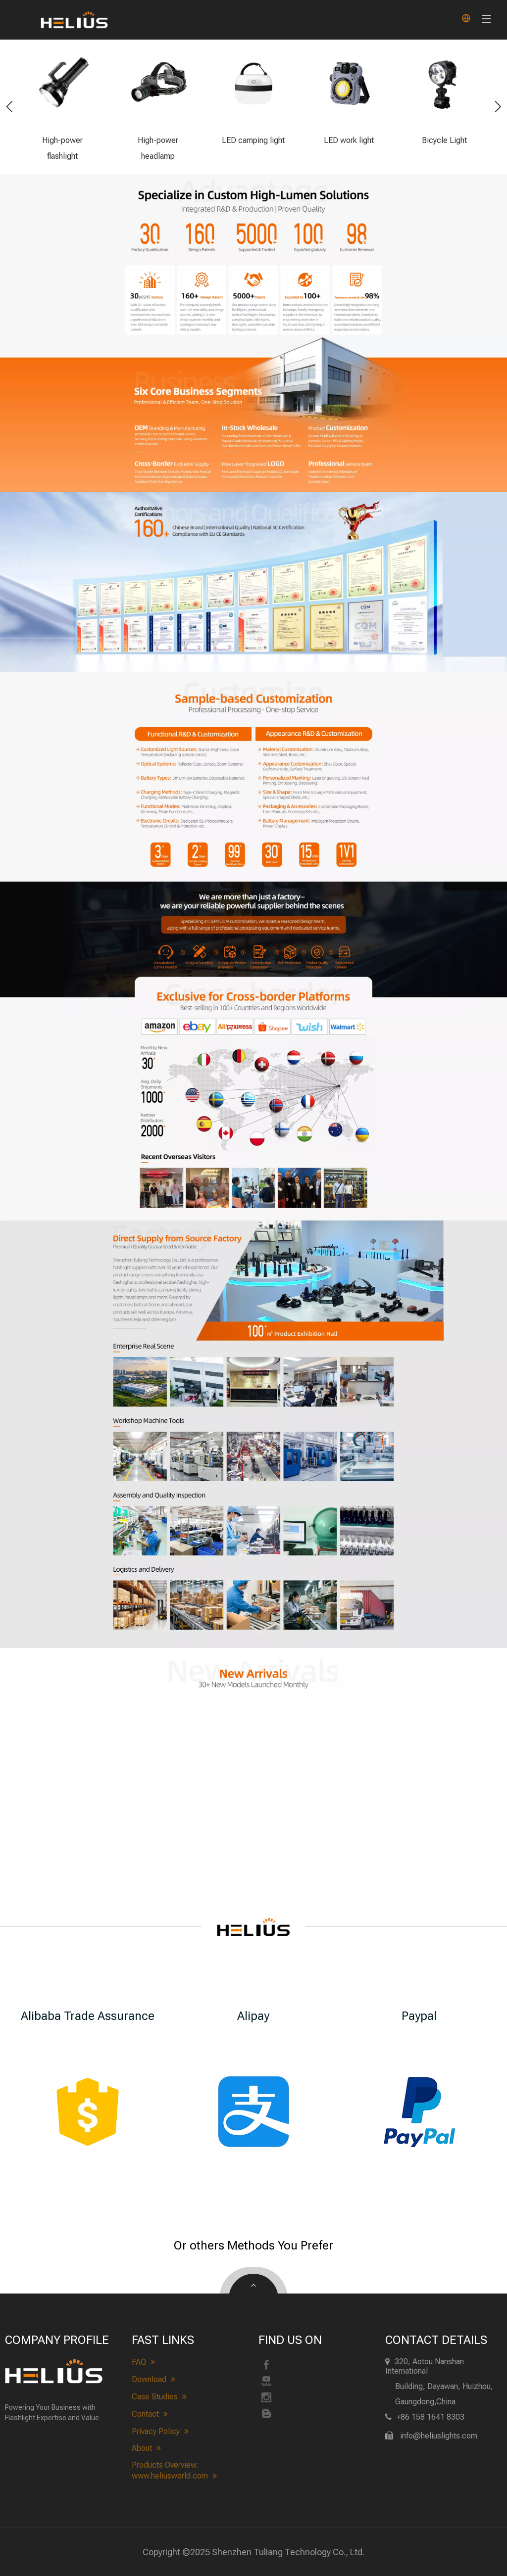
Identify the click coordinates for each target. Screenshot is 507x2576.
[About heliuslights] (253, 1279)
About (146, 2448)
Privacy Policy (160, 2431)
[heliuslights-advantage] (253, 255)
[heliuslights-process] (253, 948)
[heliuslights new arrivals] (253, 1673)
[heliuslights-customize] (253, 777)
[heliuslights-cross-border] (253, 1115)
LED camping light (253, 140)
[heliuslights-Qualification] (253, 582)
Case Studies (159, 2397)
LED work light (349, 140)
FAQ (143, 2362)
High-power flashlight (62, 148)
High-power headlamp (158, 148)
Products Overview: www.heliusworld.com (174, 2470)
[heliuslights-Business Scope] (253, 414)
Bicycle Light (444, 140)
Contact (150, 2414)
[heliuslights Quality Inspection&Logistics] (253, 1567)
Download (153, 2380)
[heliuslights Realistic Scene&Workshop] (253, 1414)
